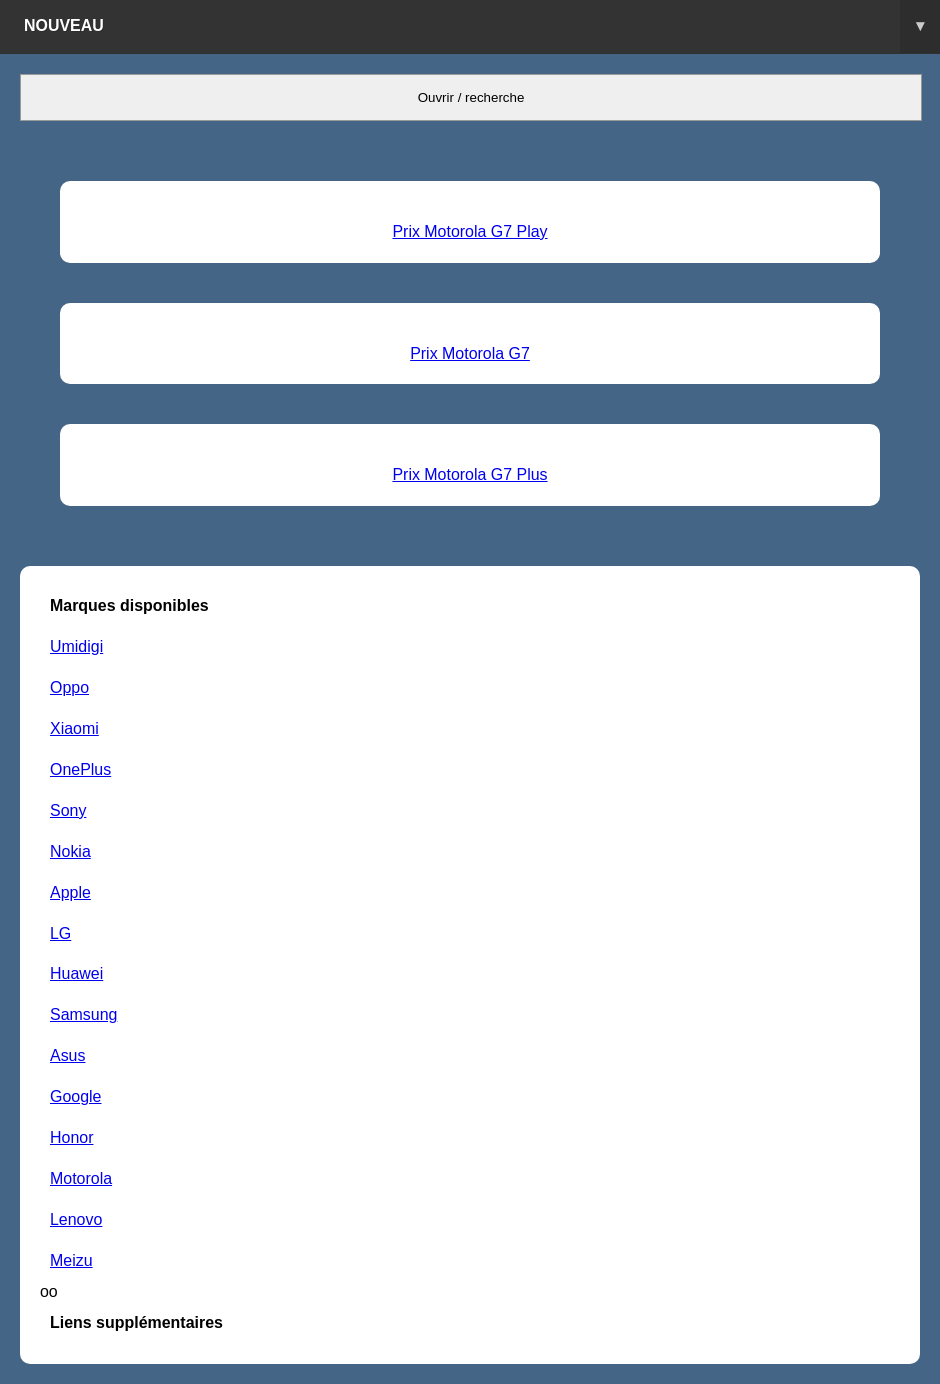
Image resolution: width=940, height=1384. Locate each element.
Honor (71, 1137)
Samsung (83, 1014)
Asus (67, 1055)
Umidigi (76, 646)
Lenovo (76, 1219)
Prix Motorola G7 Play (469, 231)
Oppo (69, 687)
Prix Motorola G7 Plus (469, 474)
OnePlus (80, 769)
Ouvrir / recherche (471, 97)
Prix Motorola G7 (470, 353)
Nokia (70, 851)
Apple (70, 892)
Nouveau (482, 26)
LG (60, 933)
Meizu (71, 1260)
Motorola (81, 1178)
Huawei (76, 973)
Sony (68, 810)
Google (75, 1096)
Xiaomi (74, 728)
